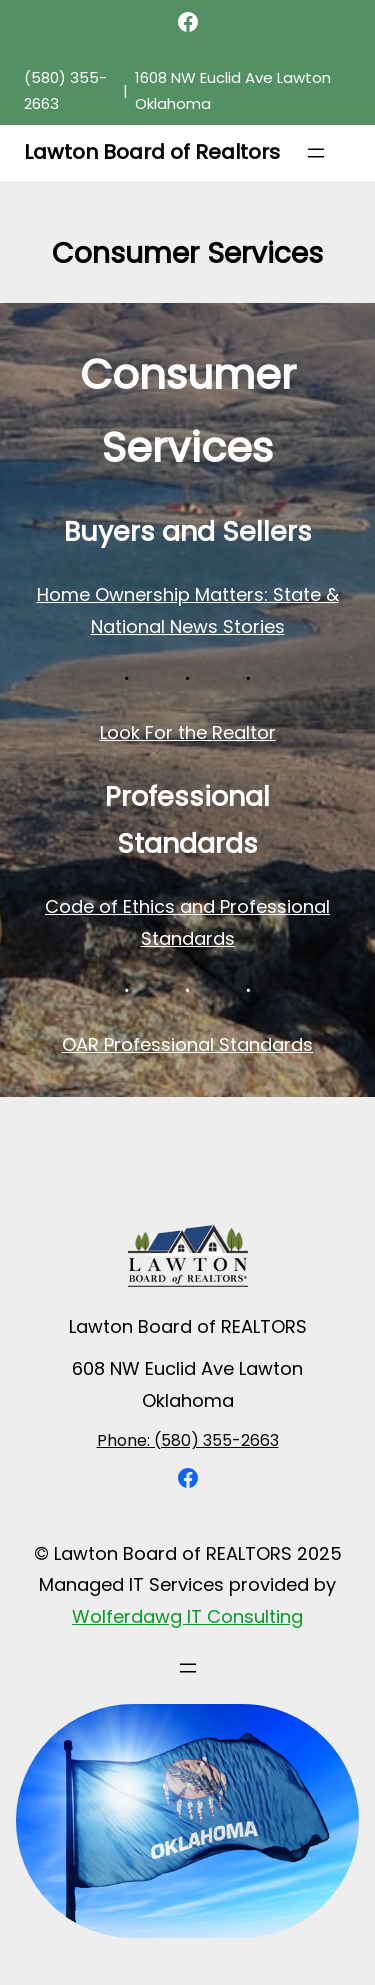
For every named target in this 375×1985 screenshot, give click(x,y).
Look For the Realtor (188, 732)
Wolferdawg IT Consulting (187, 1616)
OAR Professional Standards (187, 1044)
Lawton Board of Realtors (152, 152)
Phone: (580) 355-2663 (188, 1440)
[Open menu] (316, 153)
